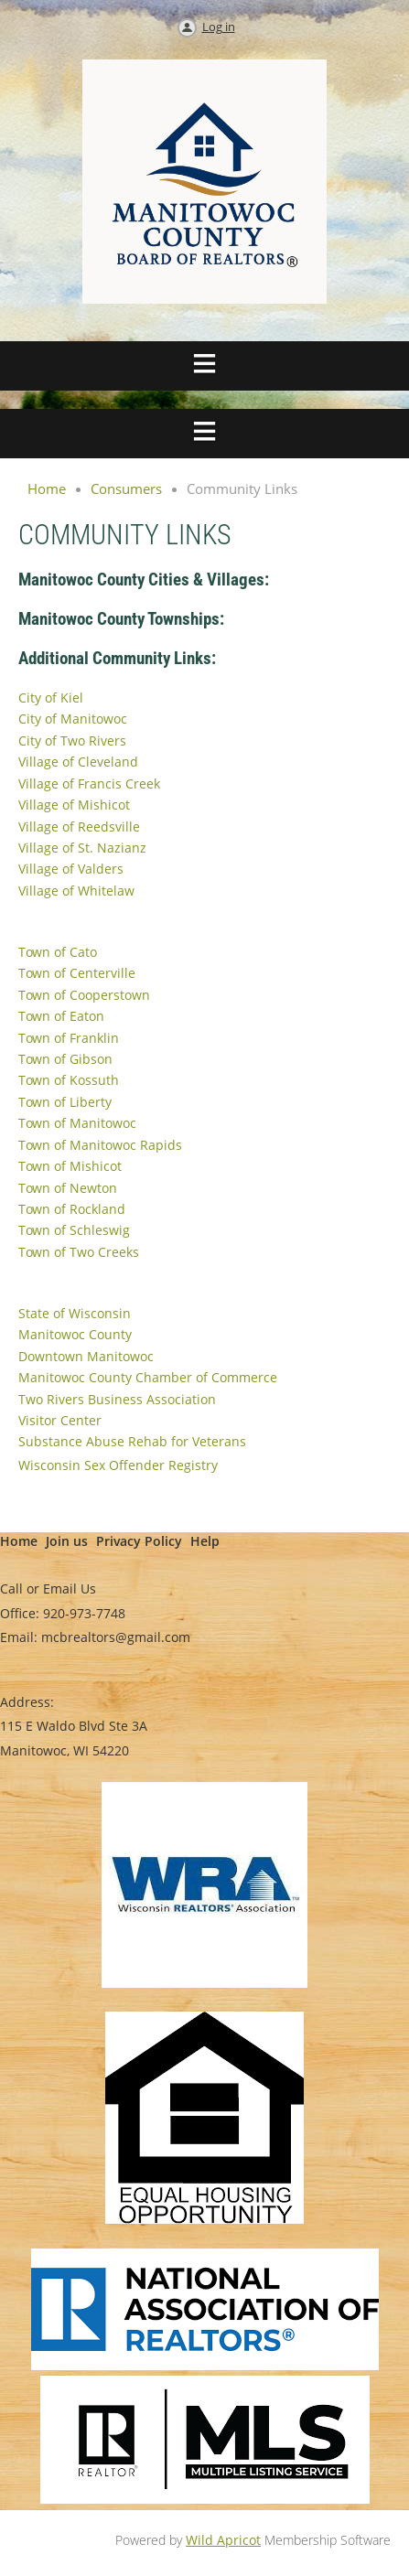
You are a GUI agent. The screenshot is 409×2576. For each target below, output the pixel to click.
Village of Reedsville (79, 826)
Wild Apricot (223, 2540)
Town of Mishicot (70, 1166)
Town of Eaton (61, 1016)
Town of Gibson (65, 1059)
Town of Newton (67, 1188)
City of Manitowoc (72, 718)
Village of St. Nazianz (82, 847)
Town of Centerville (76, 973)
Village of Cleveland (78, 761)
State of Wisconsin (74, 1313)
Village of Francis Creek (89, 783)
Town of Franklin (68, 1037)
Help (205, 1541)
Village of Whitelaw (76, 890)
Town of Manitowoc (77, 1123)
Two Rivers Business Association (117, 1399)
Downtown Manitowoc (86, 1356)
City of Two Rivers (72, 740)
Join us (67, 1541)
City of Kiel (50, 697)
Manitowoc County (75, 1334)
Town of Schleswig (74, 1230)
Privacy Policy (139, 1541)
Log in (218, 26)
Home (46, 488)
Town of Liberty (65, 1102)
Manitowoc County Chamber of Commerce (147, 1377)
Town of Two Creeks (78, 1252)
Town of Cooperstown (84, 995)
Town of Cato (57, 952)
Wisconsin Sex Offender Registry (118, 1465)
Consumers (126, 488)
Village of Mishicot (74, 804)
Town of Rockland (71, 1209)
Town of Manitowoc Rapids (100, 1145)
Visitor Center (60, 1420)
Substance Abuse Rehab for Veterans (132, 1441)
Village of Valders (71, 868)
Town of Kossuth (68, 1080)
